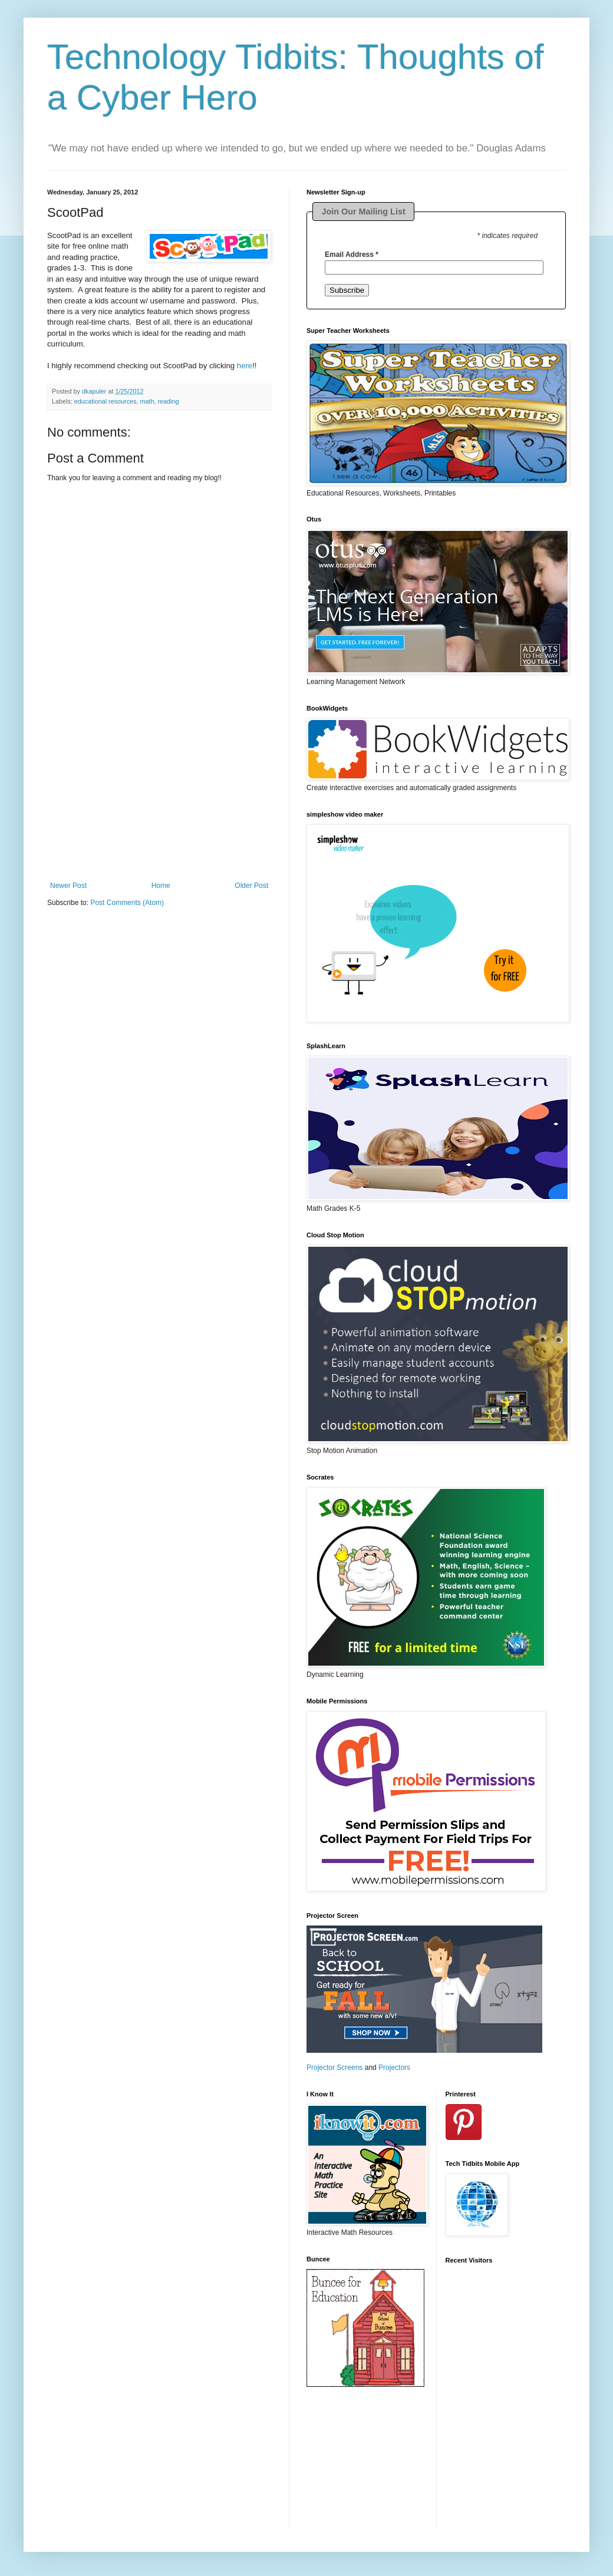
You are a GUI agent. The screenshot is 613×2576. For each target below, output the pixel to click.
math (147, 401)
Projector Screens (334, 2067)
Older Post (251, 885)
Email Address (351, 254)
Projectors (394, 2067)
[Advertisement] (159, 808)
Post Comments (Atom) (127, 903)
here (244, 365)
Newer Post (68, 885)
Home (160, 885)
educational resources (105, 401)
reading (168, 401)
